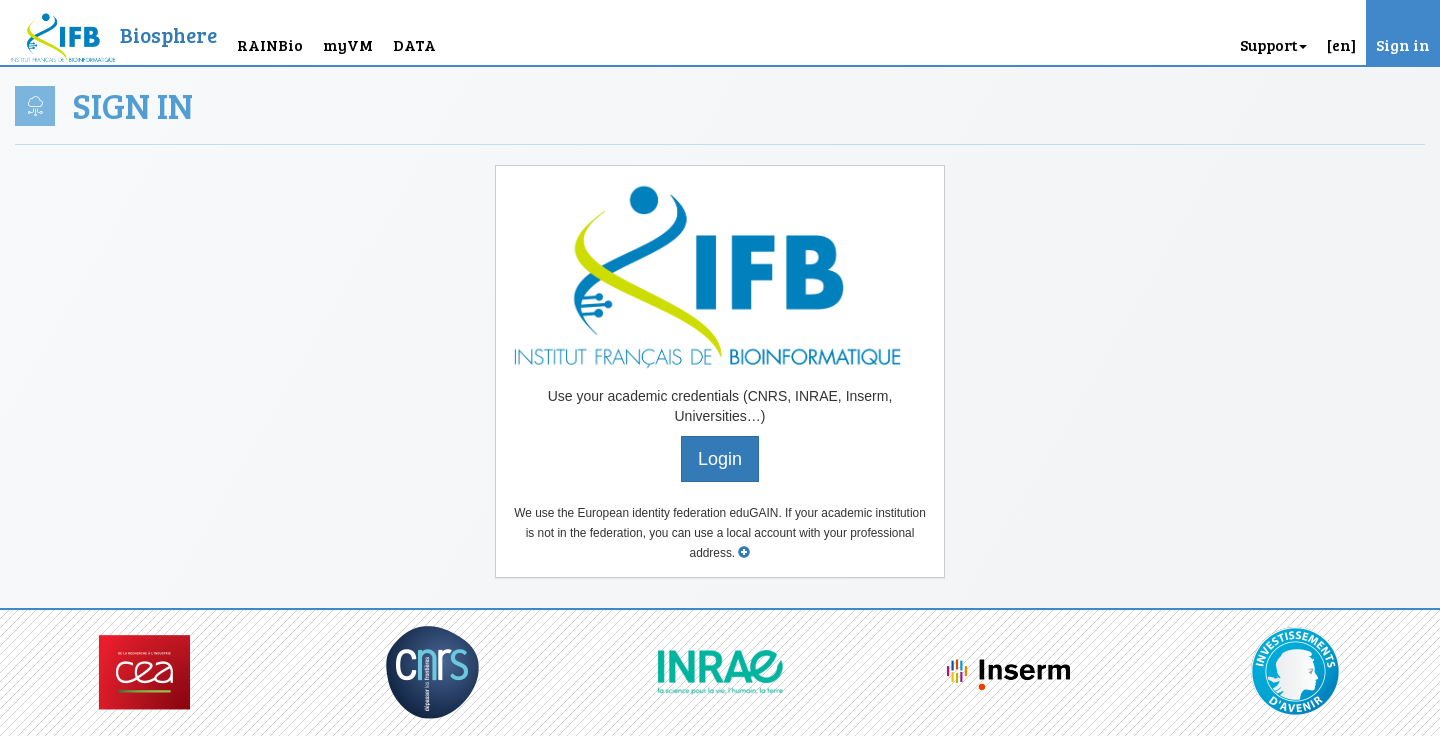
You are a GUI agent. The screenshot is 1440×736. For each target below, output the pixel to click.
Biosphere (168, 34)
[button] (1341, 32)
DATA (414, 44)
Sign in (1403, 44)
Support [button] (1273, 44)
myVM (348, 44)
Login (720, 459)
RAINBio (270, 44)
